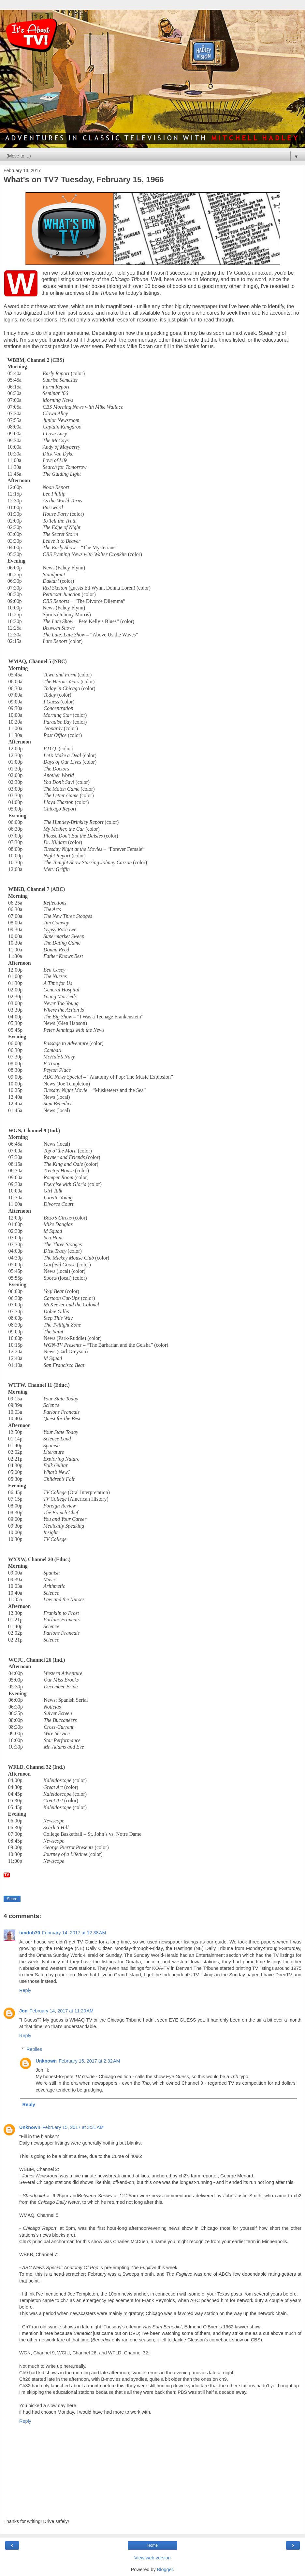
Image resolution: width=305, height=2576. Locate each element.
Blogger (165, 2569)
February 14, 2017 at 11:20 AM (62, 2010)
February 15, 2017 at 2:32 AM (89, 2061)
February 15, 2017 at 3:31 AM (73, 2127)
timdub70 (29, 1932)
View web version (152, 2557)
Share (12, 1899)
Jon (23, 2010)
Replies (34, 2049)
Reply (25, 1990)
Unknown (46, 2061)
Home (152, 2545)
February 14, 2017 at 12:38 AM (74, 1932)
